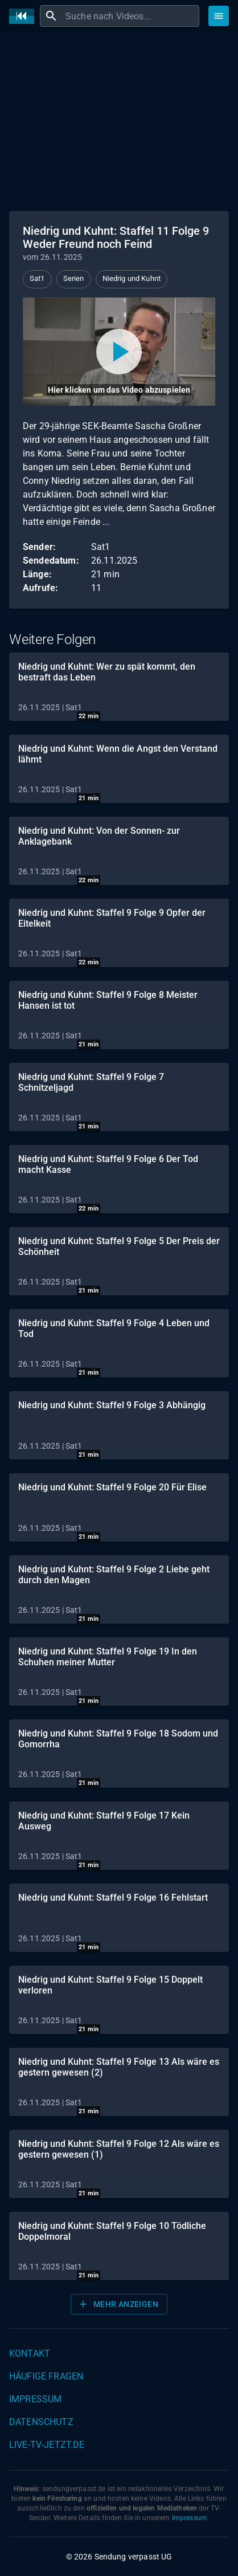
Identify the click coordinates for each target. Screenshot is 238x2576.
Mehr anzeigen (117, 2304)
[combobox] (131, 16)
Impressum (35, 2399)
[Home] (24, 16)
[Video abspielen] (119, 351)
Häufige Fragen (46, 2376)
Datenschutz (41, 2421)
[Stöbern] (218, 16)
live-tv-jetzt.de (46, 2444)
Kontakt (29, 2353)
